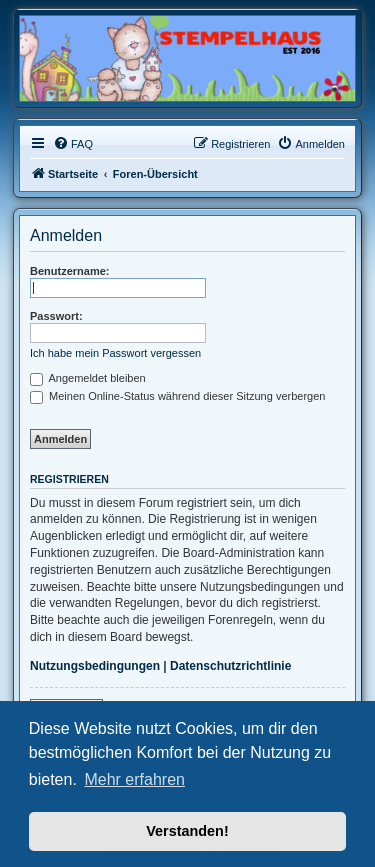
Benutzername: (69, 271)
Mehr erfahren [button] (134, 779)
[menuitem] (73, 144)
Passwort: (56, 316)
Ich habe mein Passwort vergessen (115, 353)
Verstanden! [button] (187, 831)
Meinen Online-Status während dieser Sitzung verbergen (177, 396)
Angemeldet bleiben (88, 378)
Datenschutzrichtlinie (230, 666)
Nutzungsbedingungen (95, 666)
